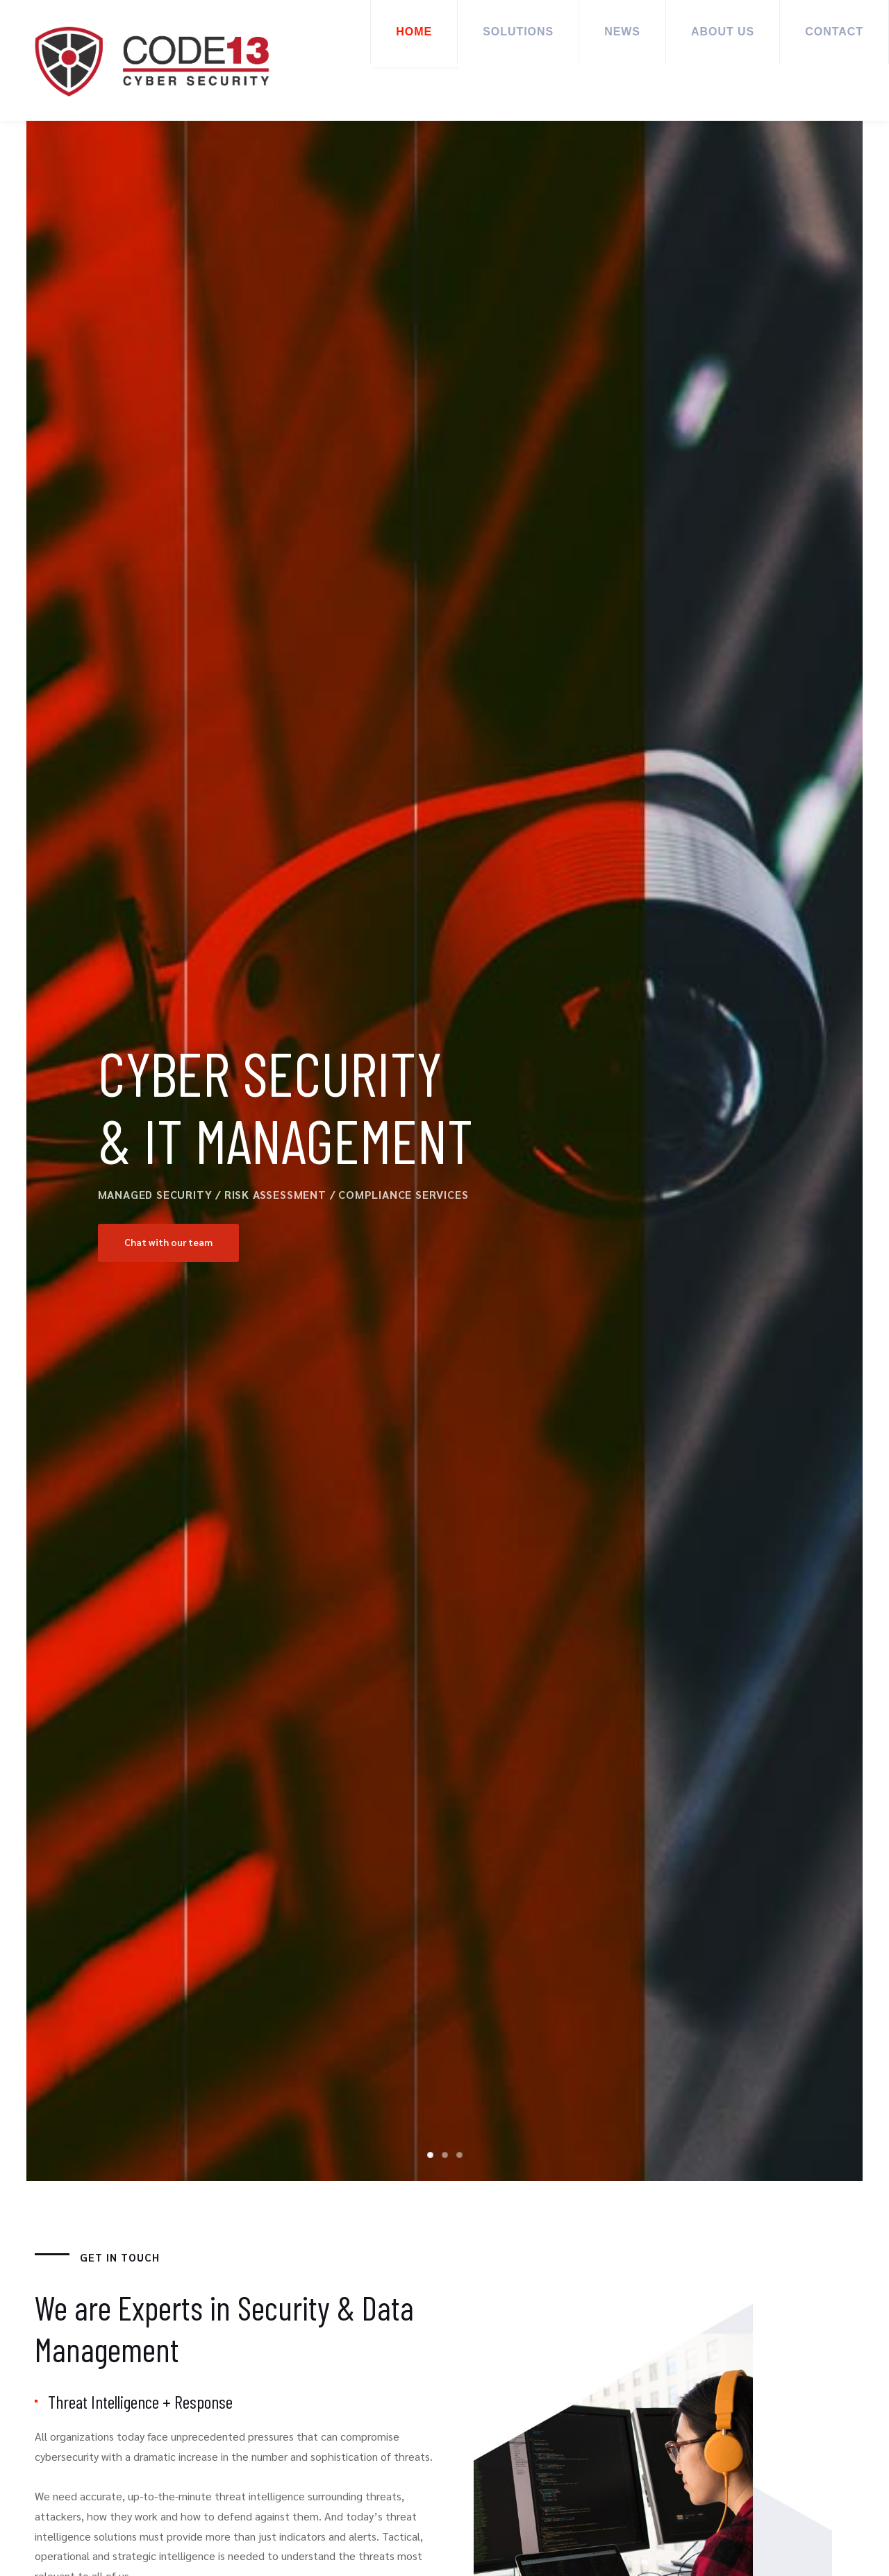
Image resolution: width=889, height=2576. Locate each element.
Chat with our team (170, 1242)
